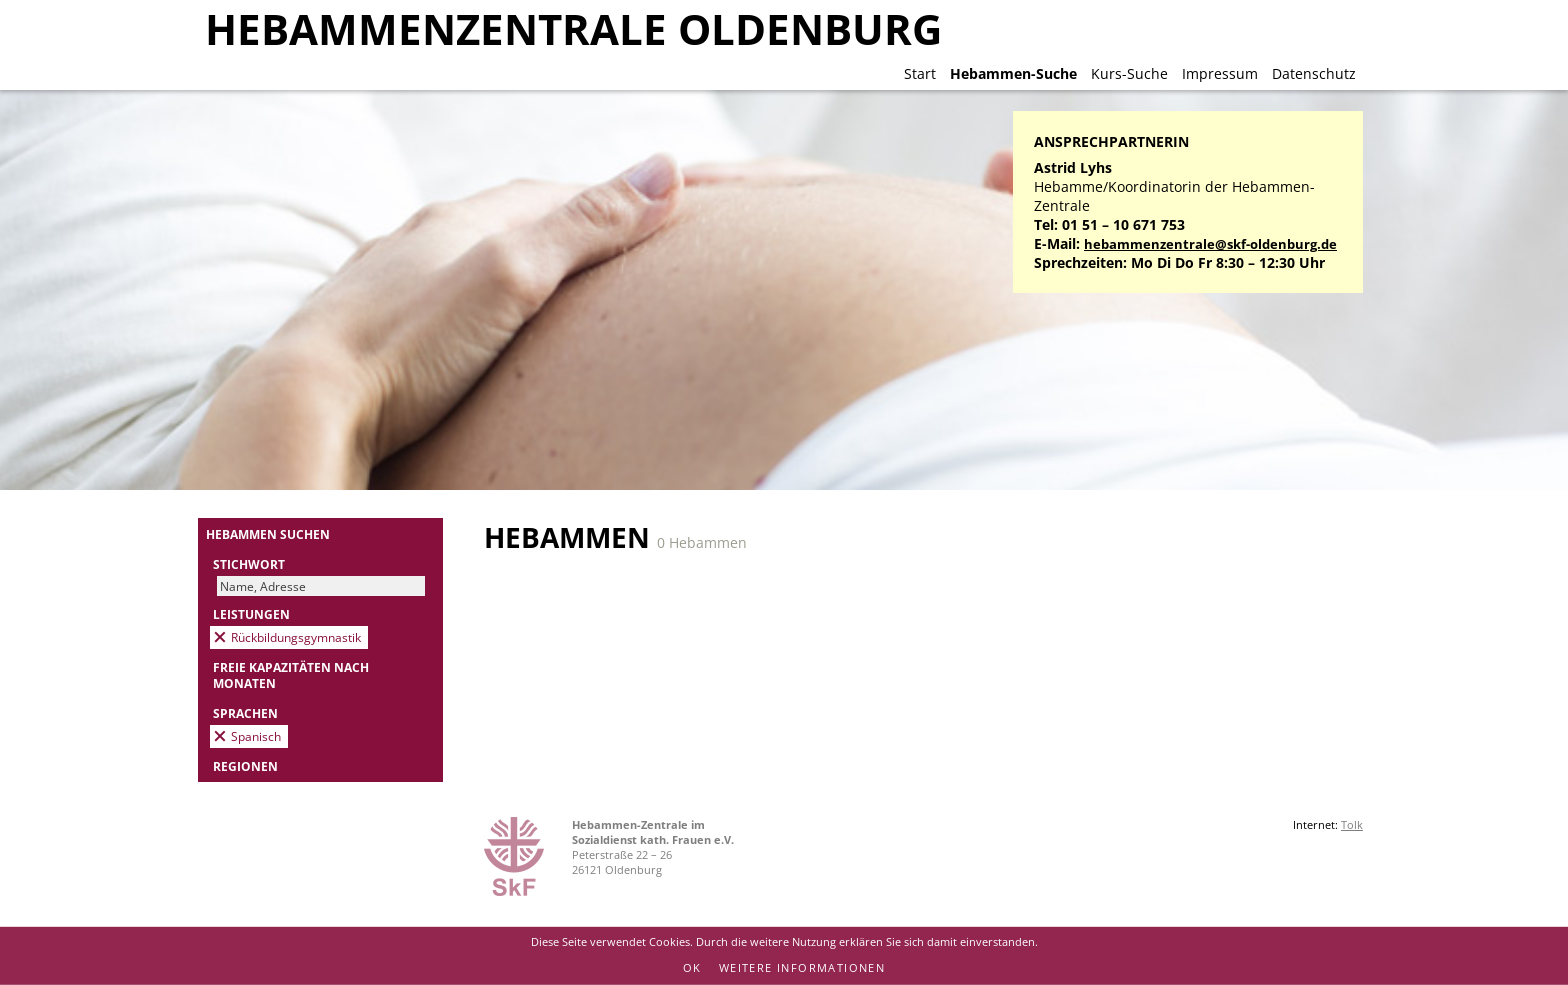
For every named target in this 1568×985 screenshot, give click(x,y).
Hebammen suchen (268, 534)
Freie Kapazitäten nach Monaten (291, 675)
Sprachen (245, 713)
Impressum (1220, 73)
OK (692, 967)
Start (920, 73)
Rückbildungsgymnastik (296, 637)
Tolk (1352, 824)
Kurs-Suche (1129, 73)
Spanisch (256, 736)
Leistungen (251, 614)
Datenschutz (1314, 73)
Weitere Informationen (802, 967)
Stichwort (249, 564)
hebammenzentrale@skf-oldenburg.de (1210, 244)
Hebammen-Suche (1013, 73)
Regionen (245, 766)
